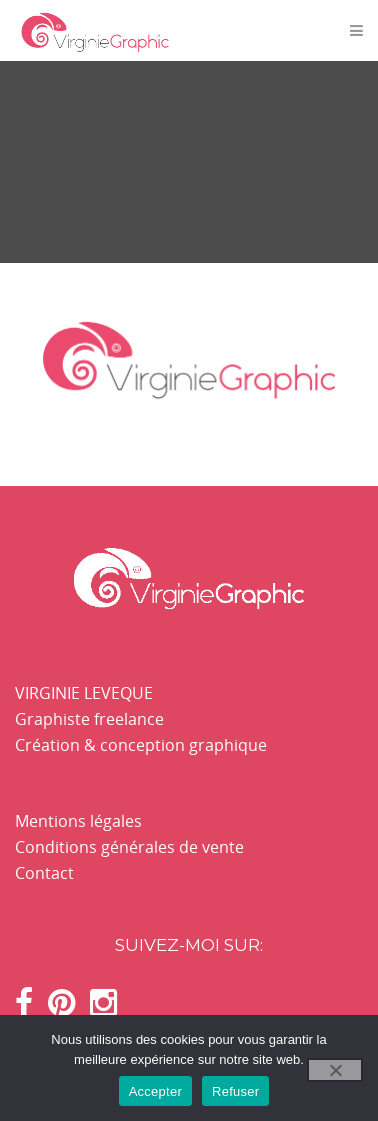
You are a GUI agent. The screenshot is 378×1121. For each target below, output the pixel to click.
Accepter (155, 1091)
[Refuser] (335, 1070)
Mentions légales (78, 821)
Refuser (235, 1091)
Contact (44, 873)
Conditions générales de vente (129, 847)
